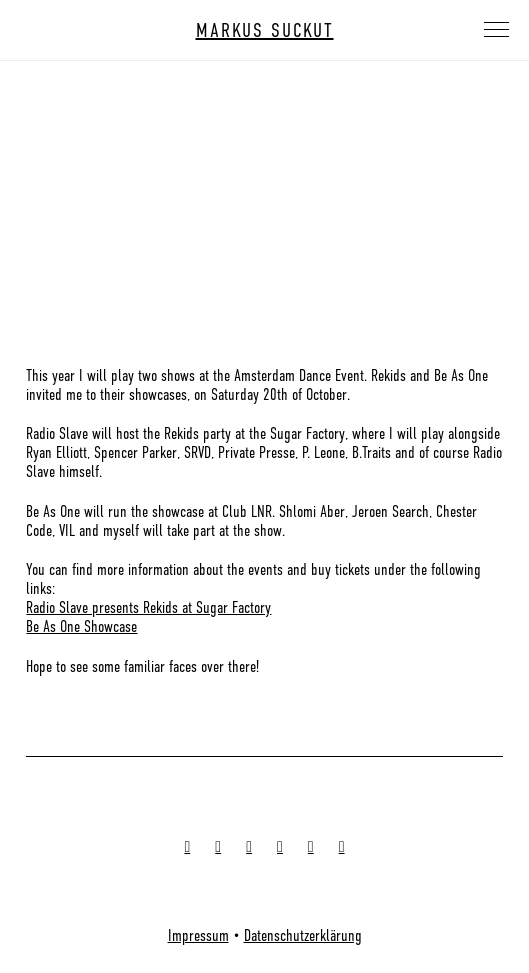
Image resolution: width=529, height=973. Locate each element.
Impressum (198, 936)
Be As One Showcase (81, 627)
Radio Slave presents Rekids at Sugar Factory (148, 608)
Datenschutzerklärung (303, 936)
